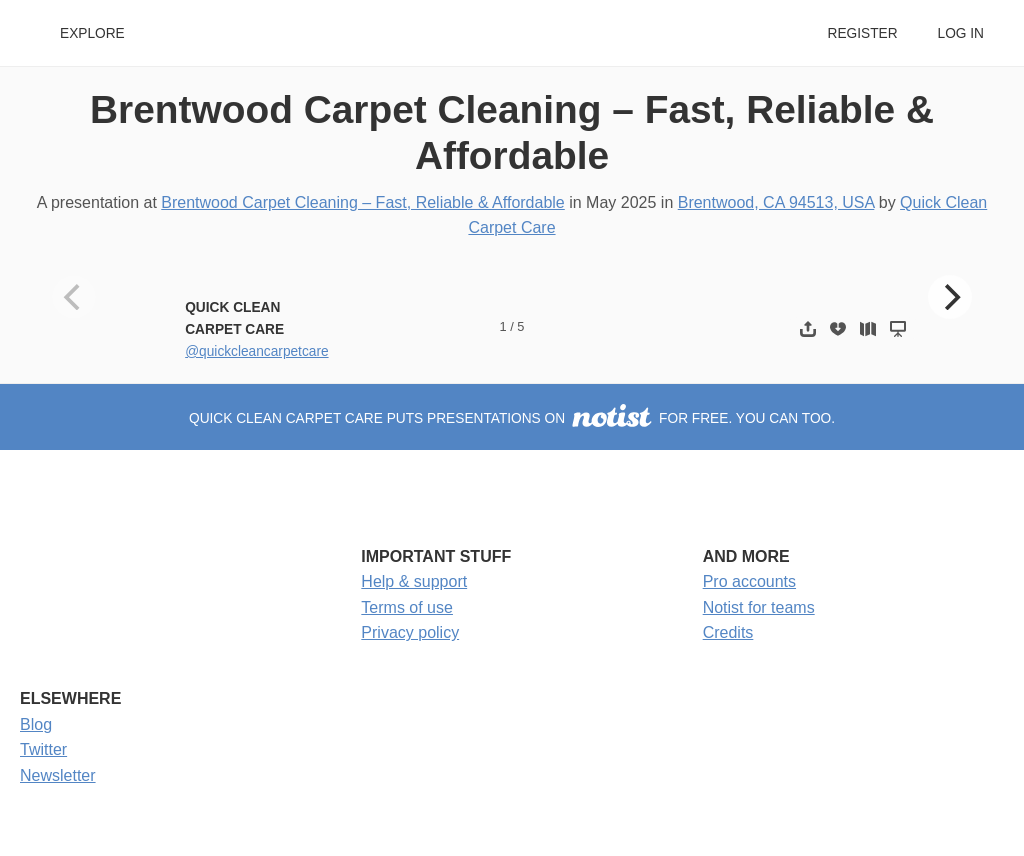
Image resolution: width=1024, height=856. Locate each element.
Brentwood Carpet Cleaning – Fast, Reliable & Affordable (363, 202)
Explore (92, 33)
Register (862, 33)
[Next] (950, 297)
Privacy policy (410, 632)
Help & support (414, 581)
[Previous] (74, 297)
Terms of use (407, 607)
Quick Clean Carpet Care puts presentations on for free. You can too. (512, 418)
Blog (36, 724)
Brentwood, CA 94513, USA (776, 202)
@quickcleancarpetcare (256, 351)
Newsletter (58, 775)
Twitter (43, 749)
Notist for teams (759, 607)
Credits (728, 632)
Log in (961, 33)
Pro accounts (749, 581)
